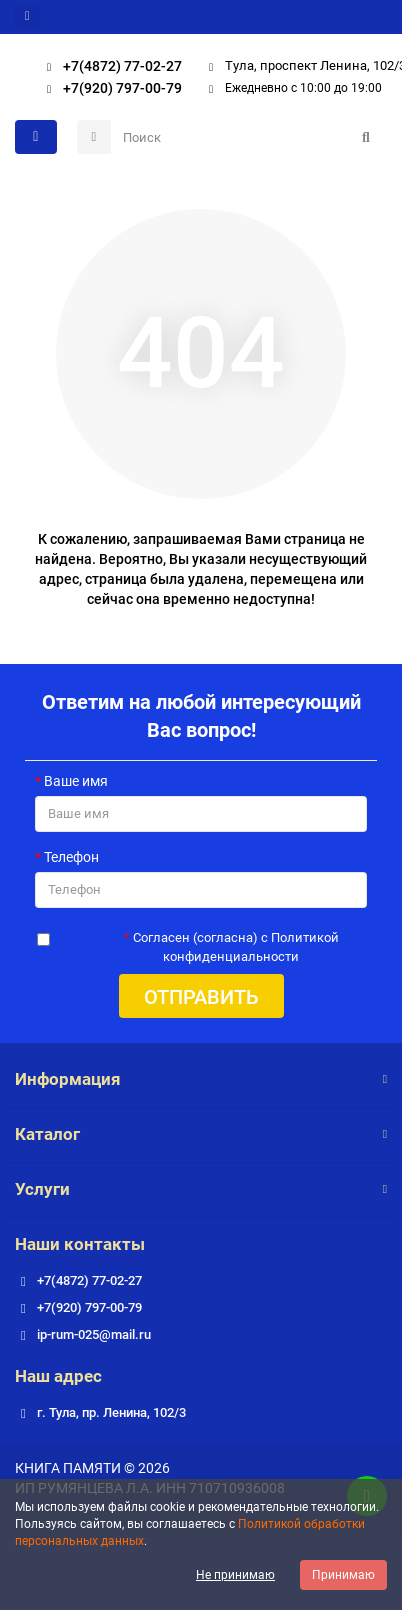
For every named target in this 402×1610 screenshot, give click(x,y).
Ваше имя (76, 781)
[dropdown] (27, 17)
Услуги (201, 1189)
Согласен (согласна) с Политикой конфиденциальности (236, 947)
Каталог (201, 1134)
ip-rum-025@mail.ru (94, 1334)
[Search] (249, 137)
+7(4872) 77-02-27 (108, 66)
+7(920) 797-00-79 (108, 88)
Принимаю (343, 1575)
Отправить (201, 997)
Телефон (71, 857)
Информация (201, 1079)
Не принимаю (235, 1575)
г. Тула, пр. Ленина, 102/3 (111, 1412)
